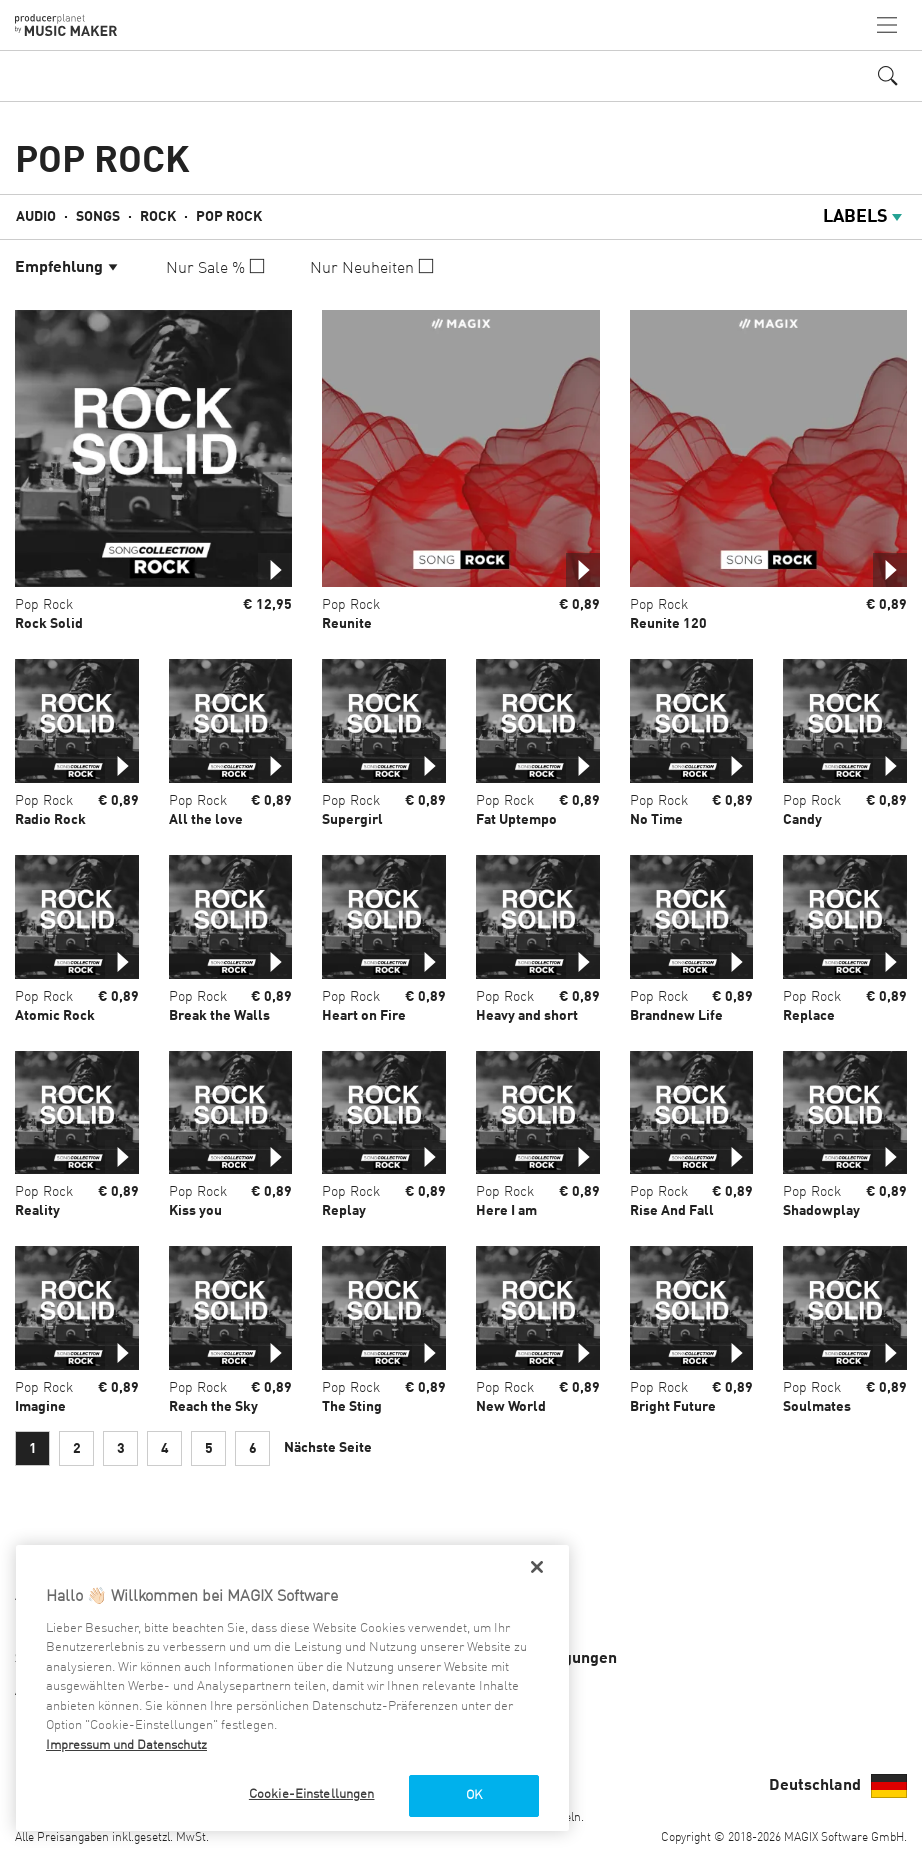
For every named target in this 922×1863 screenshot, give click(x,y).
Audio (36, 217)
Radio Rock (50, 820)
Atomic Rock (55, 1016)
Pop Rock (229, 217)
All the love (206, 820)
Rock (158, 217)
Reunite (347, 624)
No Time (656, 820)
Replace (809, 1016)
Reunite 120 (668, 624)
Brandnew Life (676, 1016)
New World (511, 1407)
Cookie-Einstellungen (312, 1794)
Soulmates (817, 1407)
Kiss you (195, 1211)
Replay (344, 1211)
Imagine (40, 1407)
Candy (802, 820)
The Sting (352, 1407)
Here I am (506, 1211)
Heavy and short (527, 1016)
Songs (98, 217)
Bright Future (673, 1407)
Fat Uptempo (516, 820)
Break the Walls (219, 1016)
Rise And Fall (672, 1211)
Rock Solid (49, 624)
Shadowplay (821, 1211)
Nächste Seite (328, 1448)
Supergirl (352, 820)
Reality (37, 1211)
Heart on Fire (364, 1016)
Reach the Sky (213, 1407)
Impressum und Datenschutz (126, 1745)
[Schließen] (537, 1567)
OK (474, 1795)
